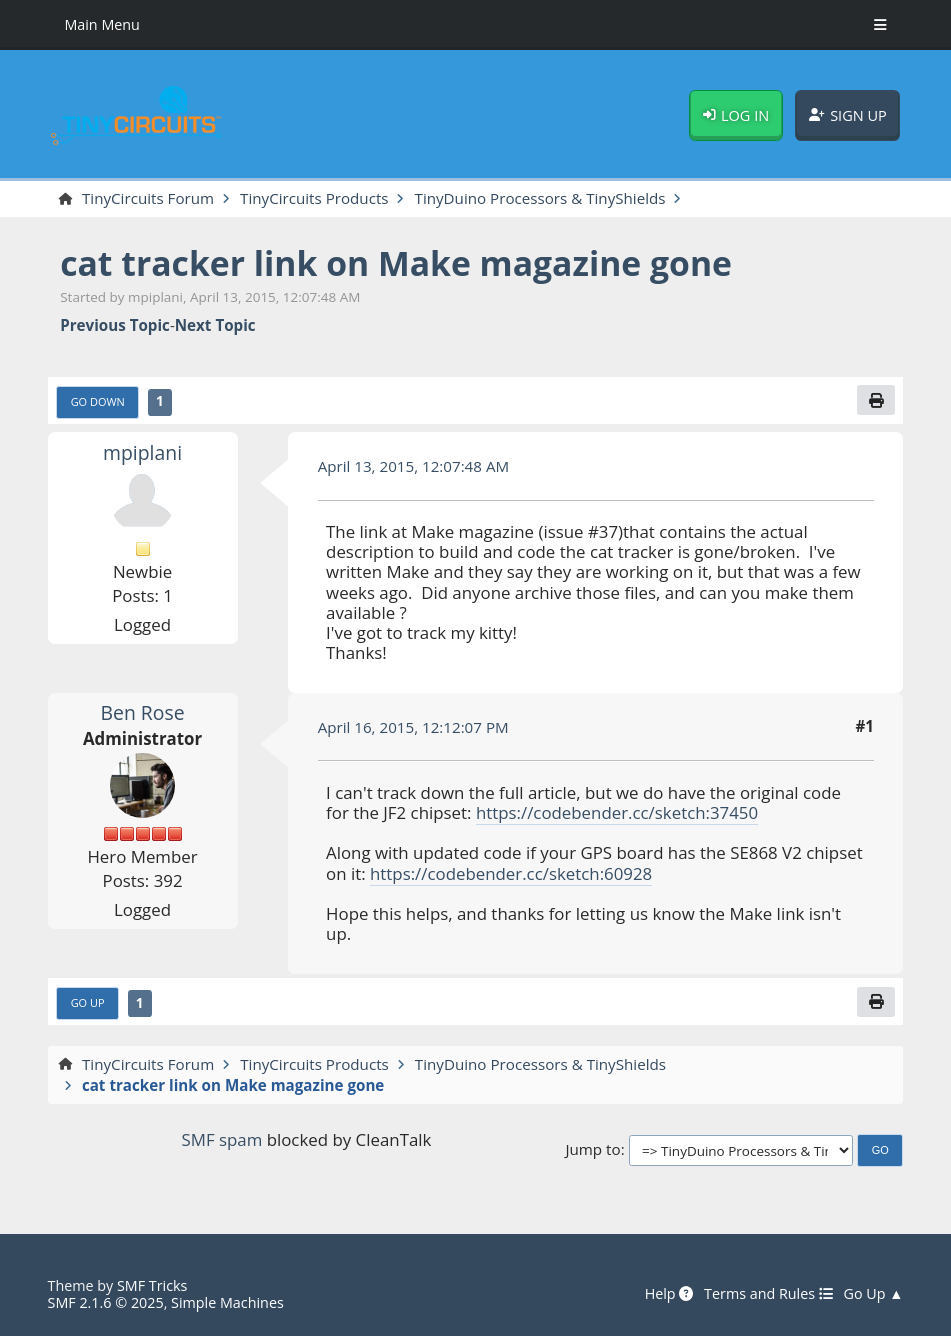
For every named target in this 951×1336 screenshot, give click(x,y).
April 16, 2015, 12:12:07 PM (413, 727)
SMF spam (222, 1139)
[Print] (876, 400)
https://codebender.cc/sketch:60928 (511, 873)
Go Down (98, 401)
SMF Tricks (152, 1285)
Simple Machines (227, 1302)
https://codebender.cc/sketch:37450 (617, 812)
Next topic (215, 325)
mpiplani (142, 452)
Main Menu (101, 24)
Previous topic (115, 325)
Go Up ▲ (874, 1293)
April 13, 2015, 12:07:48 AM (414, 466)
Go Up (88, 1002)
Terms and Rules (768, 1293)
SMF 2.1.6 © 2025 (106, 1302)
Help (669, 1293)
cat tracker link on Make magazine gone (396, 263)
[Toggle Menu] (880, 25)
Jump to (592, 1149)
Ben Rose (143, 712)
